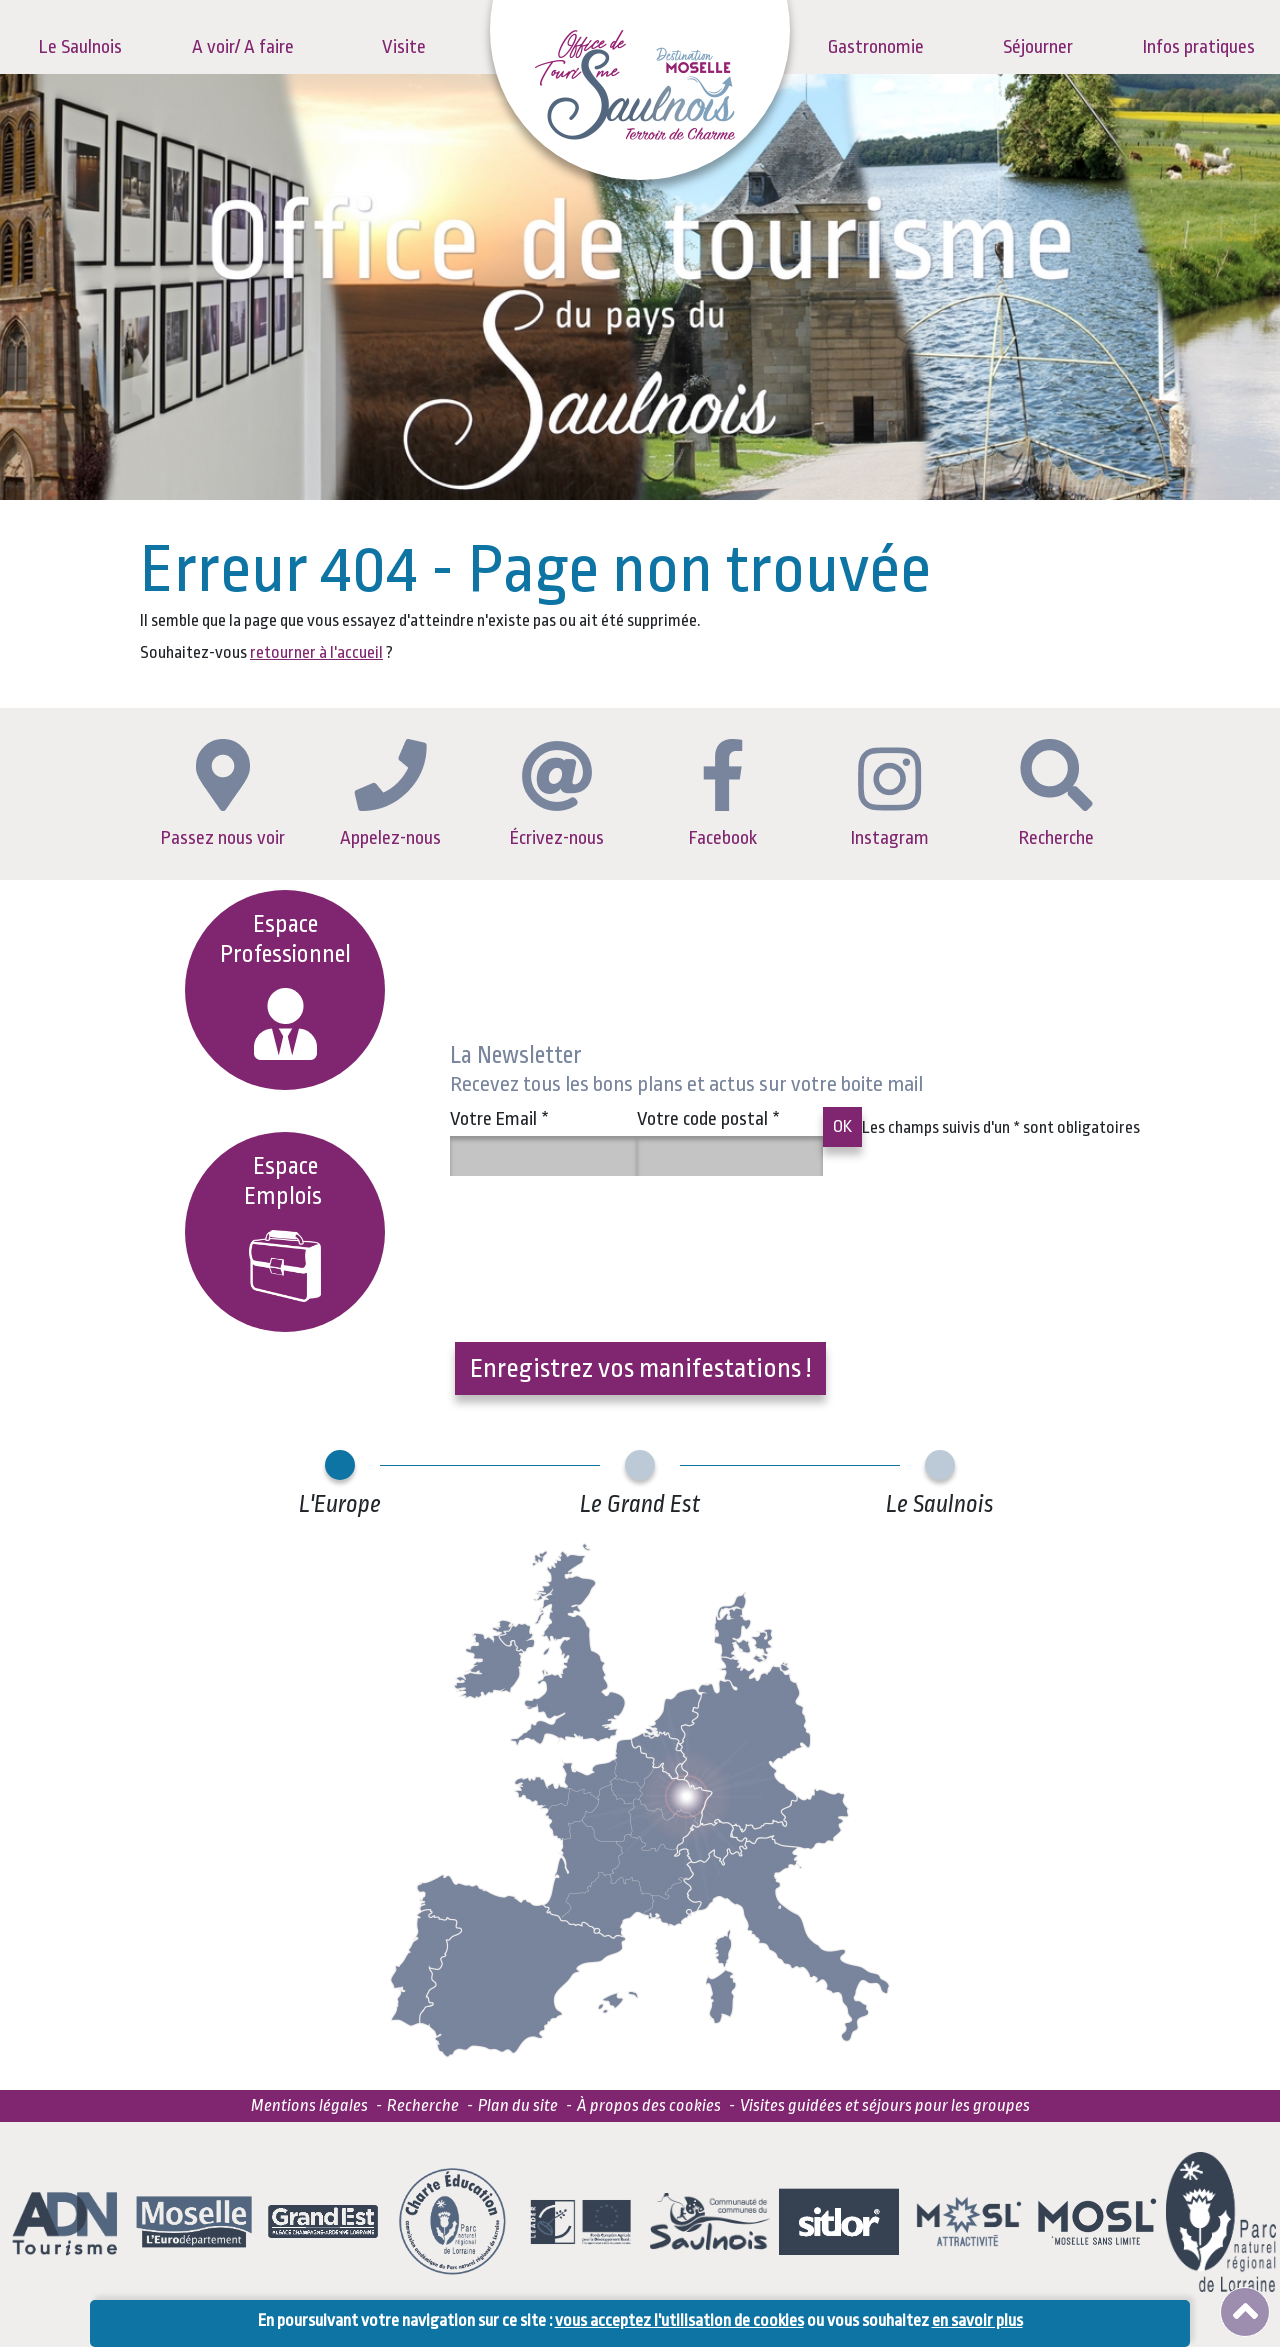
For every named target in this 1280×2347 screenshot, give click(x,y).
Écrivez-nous (557, 795)
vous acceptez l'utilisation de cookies (679, 2320)
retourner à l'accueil (316, 652)
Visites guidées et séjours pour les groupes (885, 2105)
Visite (404, 47)
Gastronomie (876, 47)
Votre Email (499, 1119)
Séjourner (1038, 47)
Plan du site (518, 2105)
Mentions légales (309, 2105)
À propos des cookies (649, 2105)
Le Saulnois (80, 47)
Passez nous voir (223, 794)
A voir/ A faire (243, 47)
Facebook (723, 794)
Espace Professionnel (285, 985)
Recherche (1056, 794)
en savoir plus (977, 2320)
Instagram (890, 798)
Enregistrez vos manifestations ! (640, 1368)
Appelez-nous (390, 793)
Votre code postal (708, 1119)
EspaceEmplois (285, 1227)
